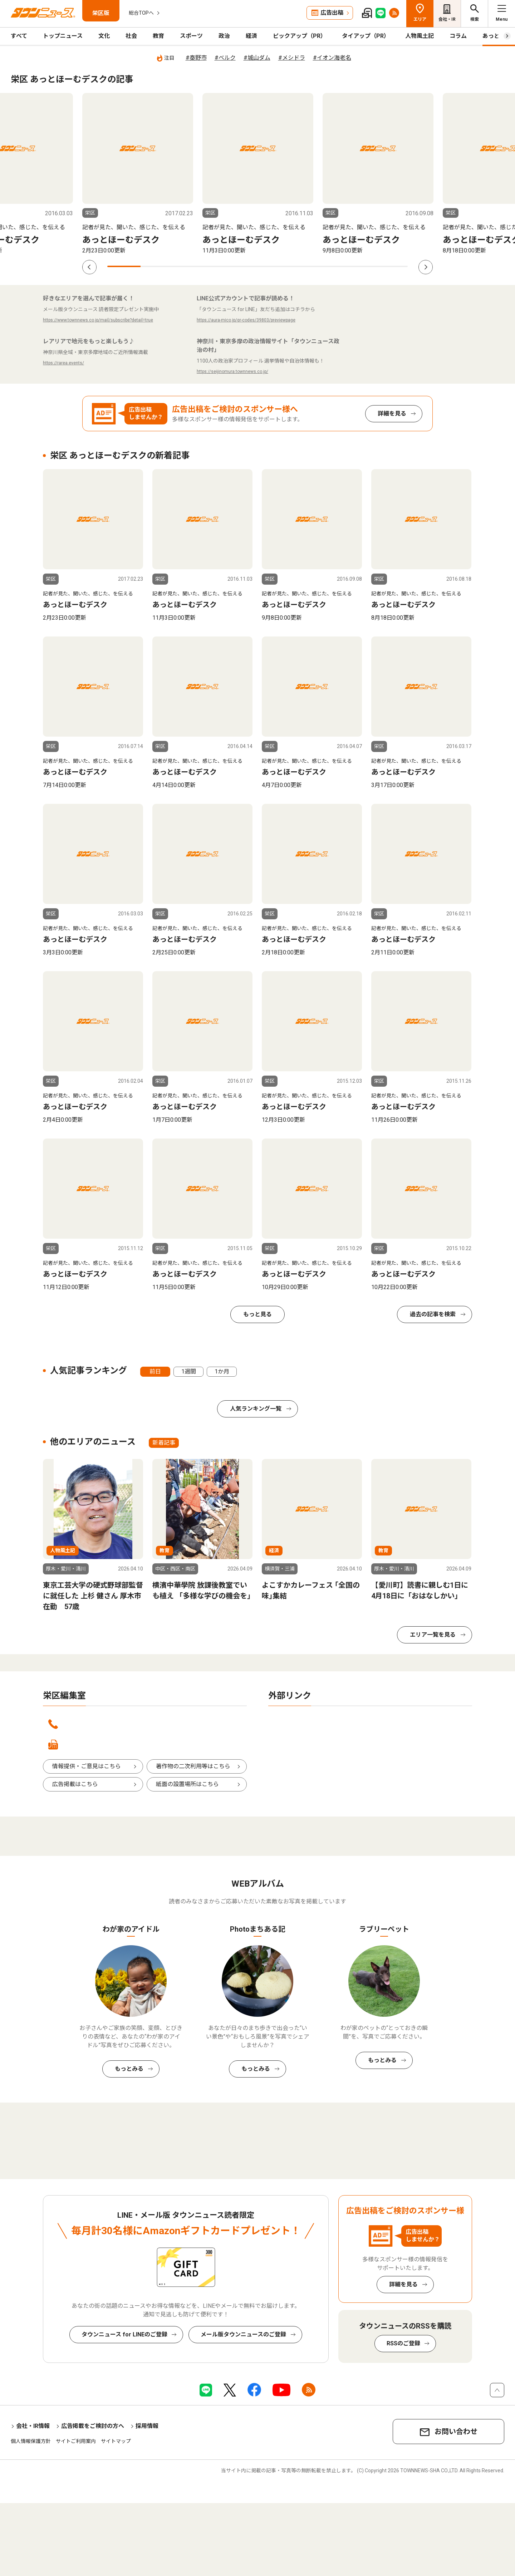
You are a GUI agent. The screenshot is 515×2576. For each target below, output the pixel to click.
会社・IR (447, 19)
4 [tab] (224, 266)
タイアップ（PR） (365, 36)
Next (425, 267)
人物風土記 (419, 36)
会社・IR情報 (33, 2426)
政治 (224, 36)
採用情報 (147, 2426)
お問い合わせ (456, 2431)
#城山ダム (257, 57)
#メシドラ (291, 57)
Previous (89, 267)
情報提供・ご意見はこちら (86, 1766)
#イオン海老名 (332, 57)
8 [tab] (357, 266)
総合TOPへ (141, 13)
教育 (158, 36)
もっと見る (257, 1314)
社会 (131, 36)
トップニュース (63, 36)
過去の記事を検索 (433, 1314)
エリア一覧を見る (433, 1634)
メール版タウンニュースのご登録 (243, 2334)
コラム (458, 36)
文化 (104, 36)
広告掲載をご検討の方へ (92, 2426)
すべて (19, 36)
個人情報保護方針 (31, 2441)
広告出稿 (331, 12)
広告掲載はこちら (75, 1784)
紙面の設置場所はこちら (187, 1784)
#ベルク (225, 57)
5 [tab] (257, 266)
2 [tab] (157, 266)
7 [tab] (324, 266)
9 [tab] (391, 266)
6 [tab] (291, 266)
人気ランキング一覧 (255, 1408)
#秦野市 (196, 57)
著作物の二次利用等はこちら (193, 1766)
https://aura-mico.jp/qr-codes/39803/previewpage (246, 320)
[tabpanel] (137, 174)
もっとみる (129, 2068)
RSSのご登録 (403, 2343)
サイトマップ (116, 2441)
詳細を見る (392, 413)
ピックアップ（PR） (299, 36)
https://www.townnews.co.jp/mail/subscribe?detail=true (98, 320)
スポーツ (191, 36)
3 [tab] (190, 266)
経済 (251, 36)
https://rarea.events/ (63, 362)
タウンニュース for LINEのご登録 (124, 2334)
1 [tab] (124, 266)
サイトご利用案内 (76, 2441)
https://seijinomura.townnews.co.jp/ (232, 371)
